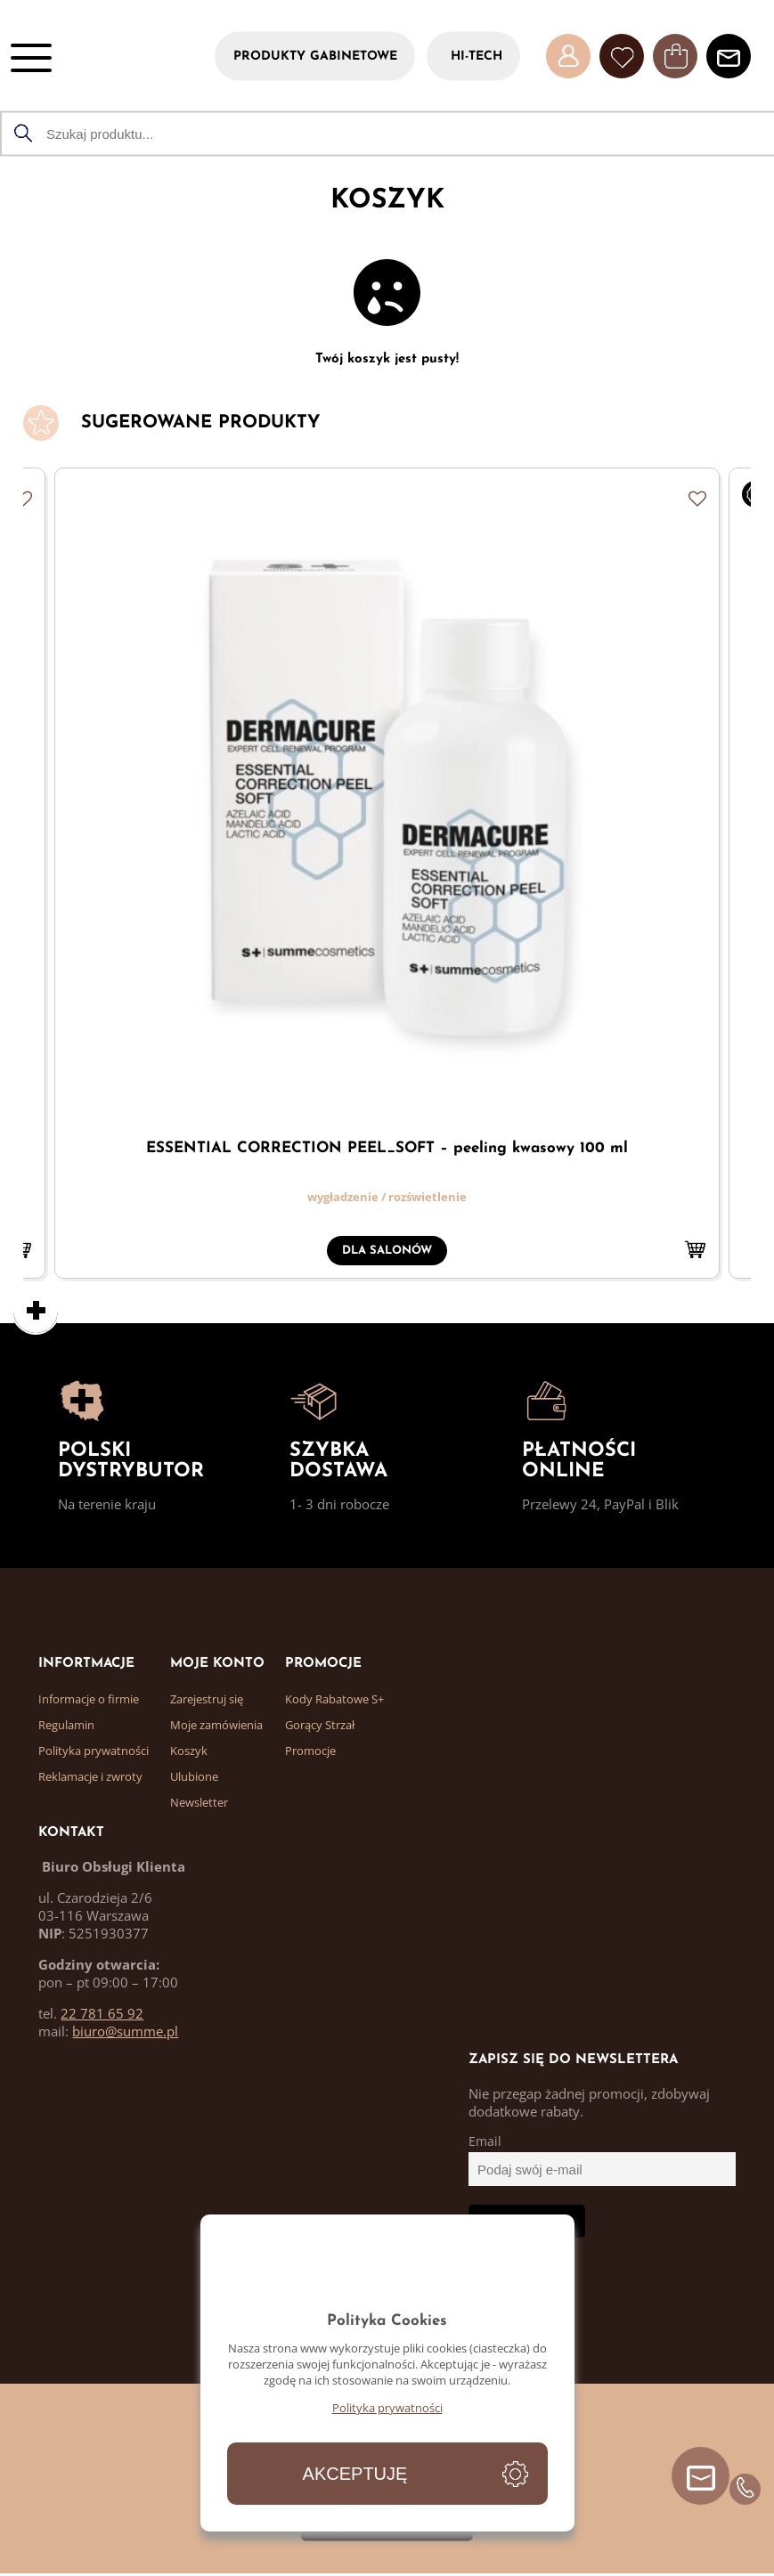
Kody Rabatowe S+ (334, 1699)
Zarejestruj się (206, 1699)
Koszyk (189, 1751)
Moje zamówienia (216, 1725)
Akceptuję (355, 2473)
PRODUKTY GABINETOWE (315, 55)
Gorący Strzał (319, 1725)
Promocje (310, 1751)
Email (484, 2141)
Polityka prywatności (93, 1751)
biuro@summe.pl (125, 2031)
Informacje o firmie (88, 1699)
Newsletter (199, 1802)
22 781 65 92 (102, 2013)
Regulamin (66, 1725)
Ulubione (194, 1776)
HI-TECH (476, 55)
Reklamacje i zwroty (90, 1776)
